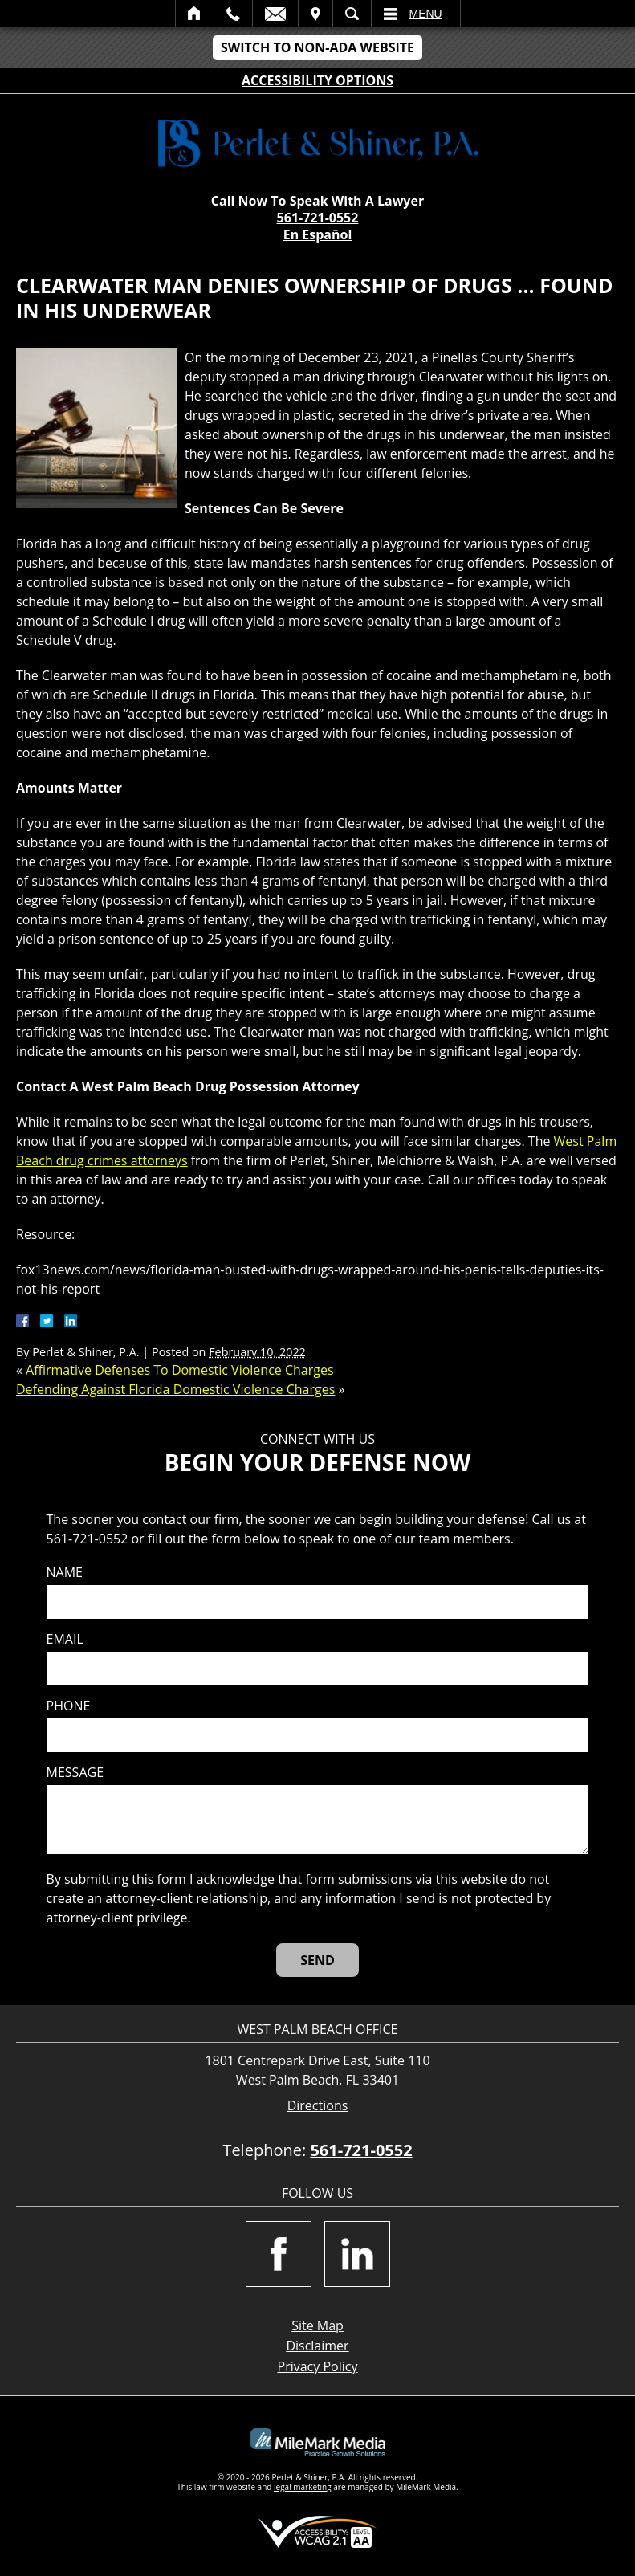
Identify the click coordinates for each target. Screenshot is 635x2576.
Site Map (317, 2325)
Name (65, 1572)
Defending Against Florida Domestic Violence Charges (175, 1389)
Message (75, 1772)
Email (275, 13)
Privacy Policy (318, 2366)
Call (233, 13)
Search (352, 13)
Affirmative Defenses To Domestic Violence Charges (179, 1370)
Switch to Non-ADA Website (317, 47)
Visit (315, 13)
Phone (69, 1706)
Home (195, 13)
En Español (317, 234)
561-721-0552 (318, 218)
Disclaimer (317, 2345)
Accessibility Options (317, 80)
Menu (425, 13)
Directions (317, 2105)
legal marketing (303, 2486)
